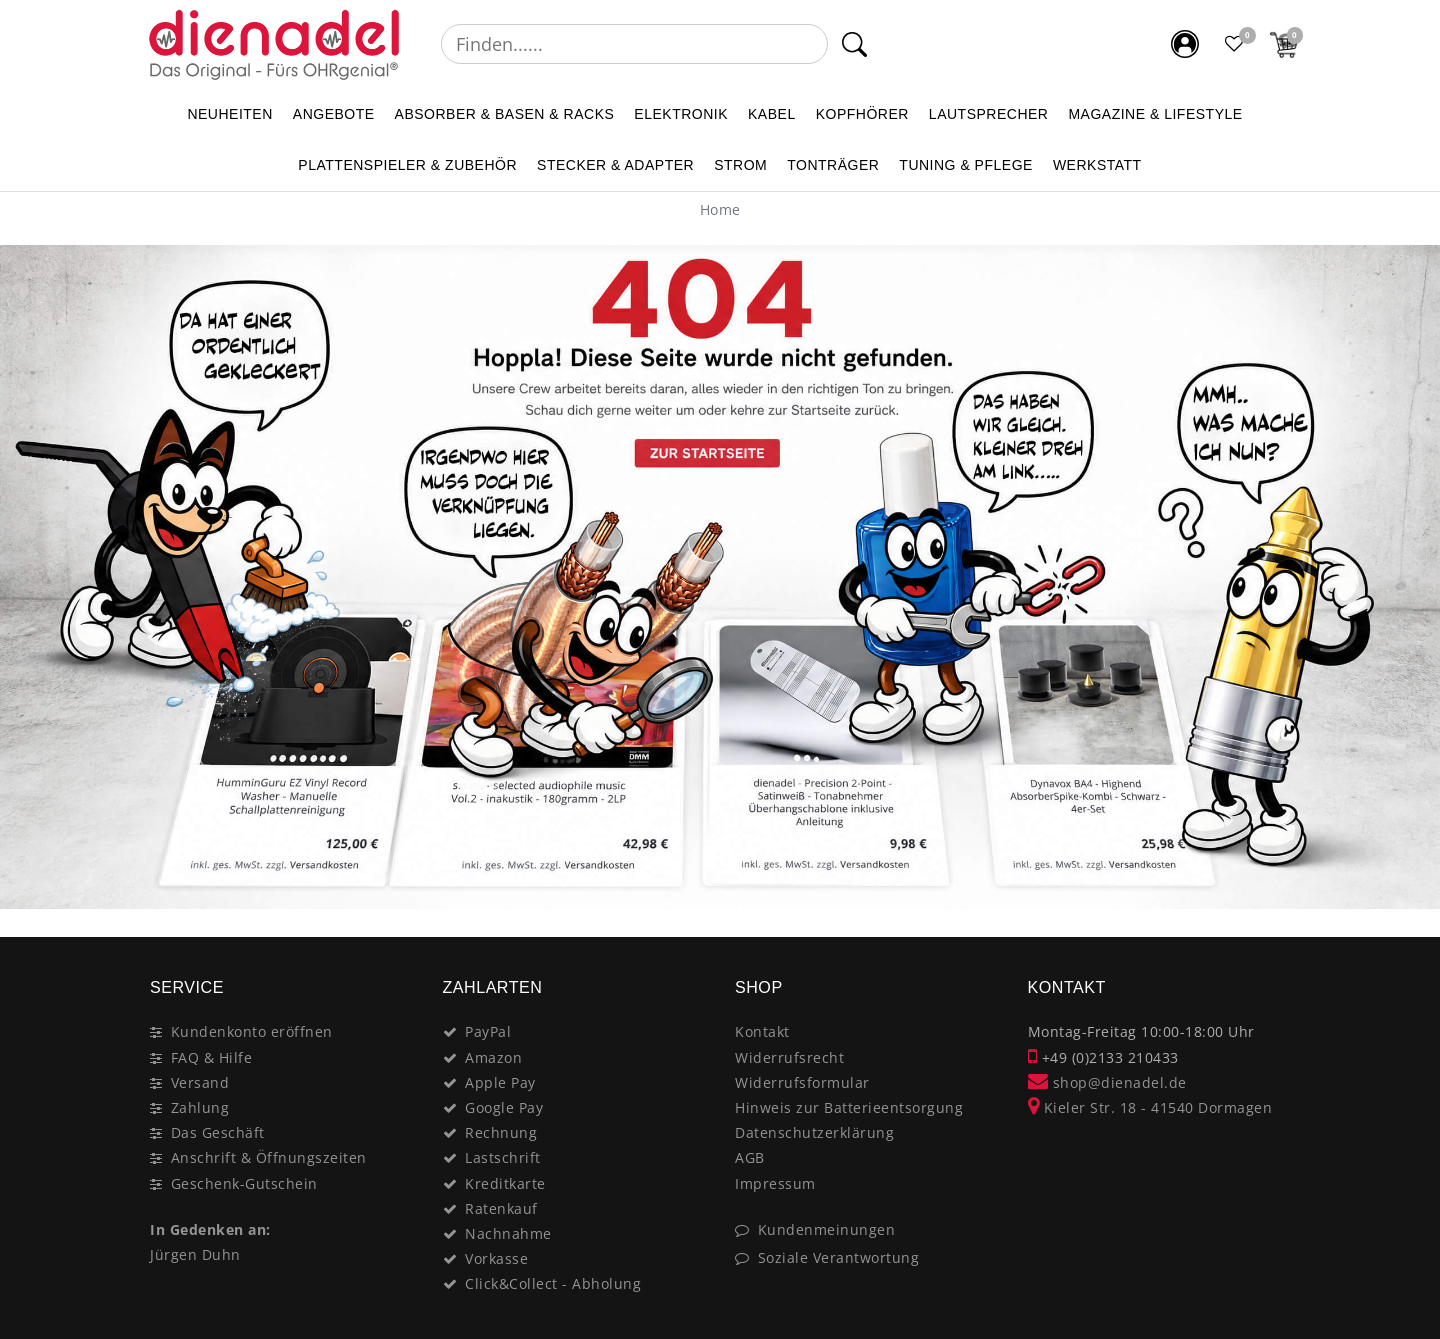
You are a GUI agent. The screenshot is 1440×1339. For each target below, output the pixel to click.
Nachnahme (508, 1233)
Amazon (493, 1057)
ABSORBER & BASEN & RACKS (505, 114)
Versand (200, 1082)
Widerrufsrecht (789, 1057)
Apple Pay (500, 1082)
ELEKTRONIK (681, 114)
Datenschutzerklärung (814, 1132)
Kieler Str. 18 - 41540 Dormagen (1150, 1107)
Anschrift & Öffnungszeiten (269, 1157)
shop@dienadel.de (1107, 1082)
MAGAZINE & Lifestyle (1155, 114)
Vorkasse (496, 1258)
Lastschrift (503, 1157)
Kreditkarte (505, 1183)
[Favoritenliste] (1235, 44)
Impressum (775, 1183)
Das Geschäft (218, 1132)
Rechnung (501, 1132)
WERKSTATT (1097, 165)
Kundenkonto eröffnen (252, 1031)
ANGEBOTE (334, 114)
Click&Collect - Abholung (553, 1283)
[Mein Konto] (1185, 44)
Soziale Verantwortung (839, 1257)
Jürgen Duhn (195, 1254)
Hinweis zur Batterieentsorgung (849, 1107)
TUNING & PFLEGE (966, 165)
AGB (750, 1157)
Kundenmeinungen (827, 1229)
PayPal (488, 1031)
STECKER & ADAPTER (615, 165)
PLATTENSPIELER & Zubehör (407, 165)
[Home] (720, 209)
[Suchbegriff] (634, 44)
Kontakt (762, 1031)
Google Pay (504, 1107)
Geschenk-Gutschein (244, 1183)
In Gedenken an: (210, 1229)
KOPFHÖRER (862, 114)
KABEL (772, 114)
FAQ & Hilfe (212, 1057)
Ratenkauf (501, 1208)
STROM (740, 165)
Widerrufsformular (802, 1082)
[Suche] (854, 44)
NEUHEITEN (229, 114)
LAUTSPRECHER (989, 114)
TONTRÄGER (833, 165)
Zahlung (200, 1107)
